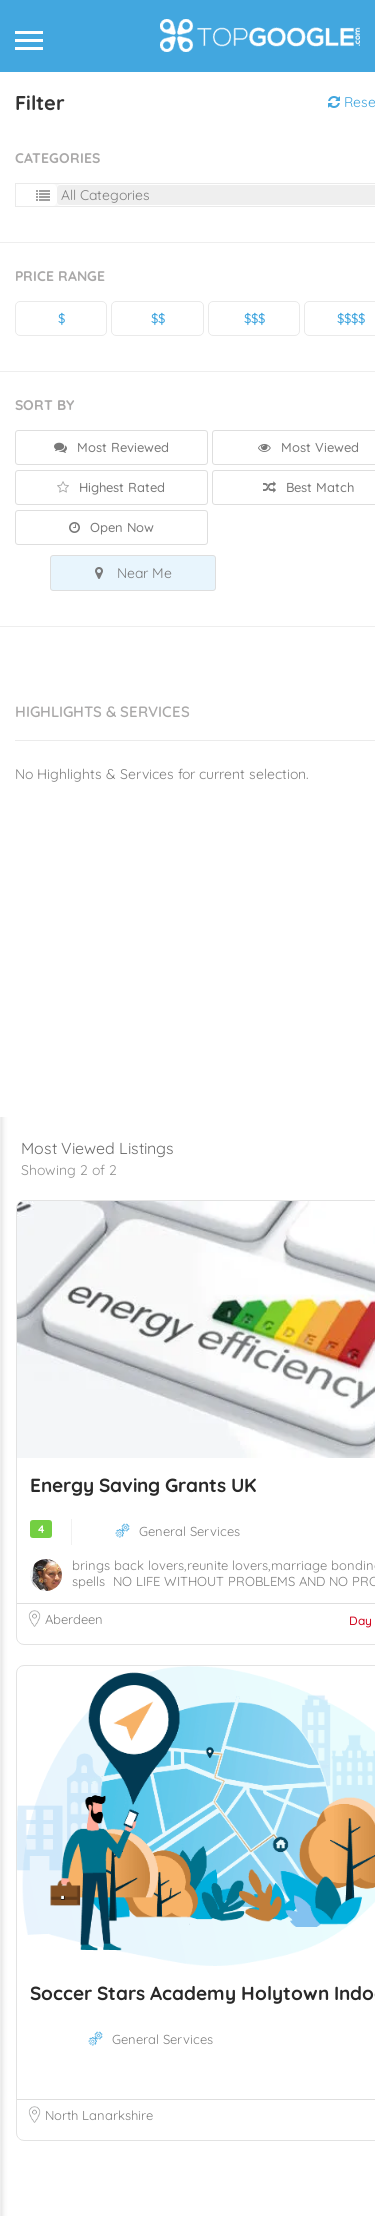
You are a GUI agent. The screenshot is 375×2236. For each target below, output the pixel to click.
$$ (158, 318)
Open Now (111, 527)
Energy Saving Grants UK (143, 1505)
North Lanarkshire (99, 2135)
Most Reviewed (111, 447)
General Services (189, 1551)
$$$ (254, 318)
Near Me (133, 573)
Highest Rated (111, 487)
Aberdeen (74, 1639)
